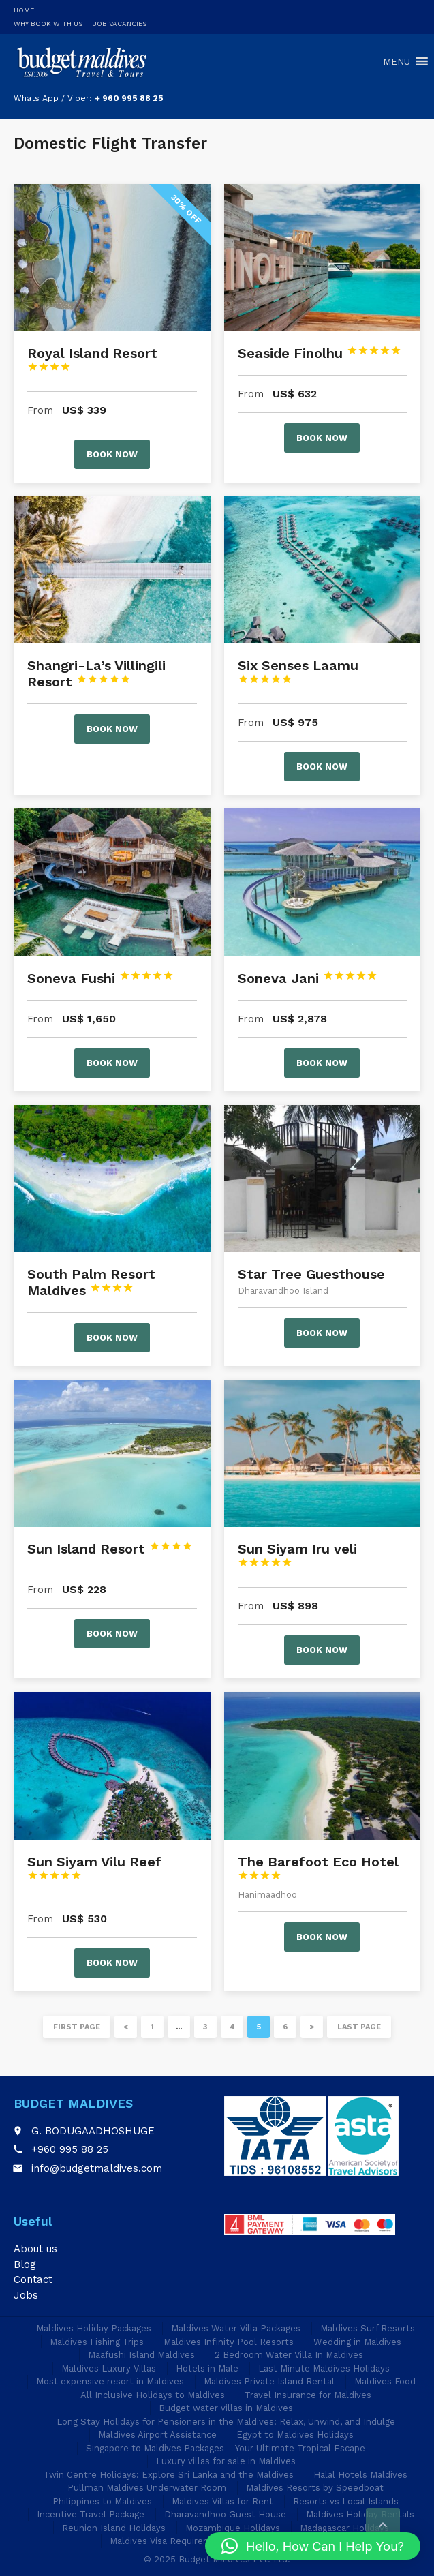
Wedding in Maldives (357, 2342)
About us (35, 2249)
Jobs (26, 2295)
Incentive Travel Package (90, 2514)
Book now (112, 454)
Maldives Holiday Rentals (360, 2514)
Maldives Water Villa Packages (235, 2328)
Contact (33, 2279)
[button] (312, 2546)
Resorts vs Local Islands (346, 2501)
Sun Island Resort (110, 1549)
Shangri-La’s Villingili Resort (96, 673)
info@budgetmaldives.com (96, 2168)
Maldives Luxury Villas (108, 2368)
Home (24, 10)
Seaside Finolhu (319, 353)
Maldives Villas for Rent (222, 2501)
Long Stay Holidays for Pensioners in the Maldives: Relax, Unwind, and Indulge (226, 2421)
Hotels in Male (207, 2368)
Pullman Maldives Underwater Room (146, 2488)
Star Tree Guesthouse (311, 1274)
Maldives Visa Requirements (171, 2541)
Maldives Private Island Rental (269, 2381)
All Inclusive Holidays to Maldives (152, 2395)
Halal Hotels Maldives (360, 2475)
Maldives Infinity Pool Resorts (229, 2342)
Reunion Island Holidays (114, 2528)
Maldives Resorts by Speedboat (315, 2488)
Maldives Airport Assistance (157, 2434)
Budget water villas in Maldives (226, 2408)
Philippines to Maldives (102, 2501)
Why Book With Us (48, 23)
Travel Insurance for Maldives (308, 2395)
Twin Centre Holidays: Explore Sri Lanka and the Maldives (169, 2475)
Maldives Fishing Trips (97, 2342)
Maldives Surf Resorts (367, 2328)
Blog (25, 2264)
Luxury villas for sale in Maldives (226, 2461)
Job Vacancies (119, 23)
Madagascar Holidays (344, 2528)
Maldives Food (385, 2381)
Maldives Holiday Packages (93, 2328)
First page (76, 2026)
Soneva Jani (307, 978)
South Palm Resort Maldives (91, 1282)
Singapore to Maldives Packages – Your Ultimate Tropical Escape (225, 2448)
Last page (359, 2026)
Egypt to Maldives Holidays (295, 2434)
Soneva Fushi (100, 978)
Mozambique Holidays (232, 2528)
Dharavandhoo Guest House (225, 2514)
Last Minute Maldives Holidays (324, 2368)
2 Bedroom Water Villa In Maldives (289, 2355)
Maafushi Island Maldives (141, 2355)
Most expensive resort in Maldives (110, 2381)
